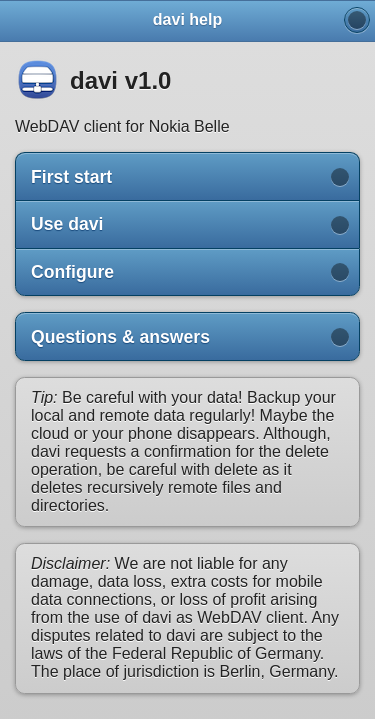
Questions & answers (120, 337)
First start (71, 177)
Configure (72, 272)
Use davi (67, 224)
